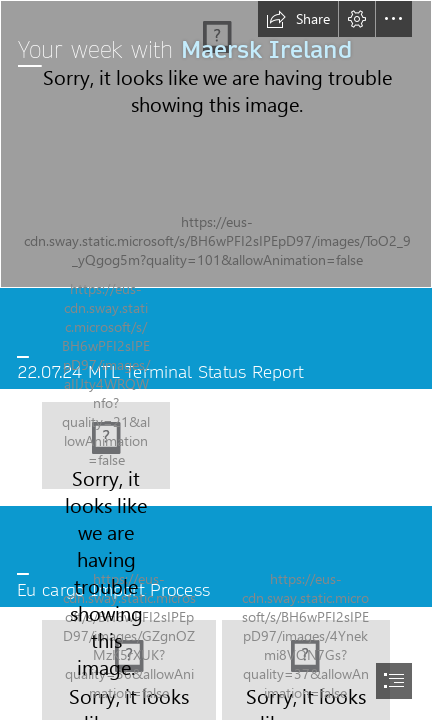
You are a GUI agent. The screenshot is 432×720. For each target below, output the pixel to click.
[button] (298, 19)
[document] (216, 360)
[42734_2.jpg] (216, 144)
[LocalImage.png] (106, 445)
